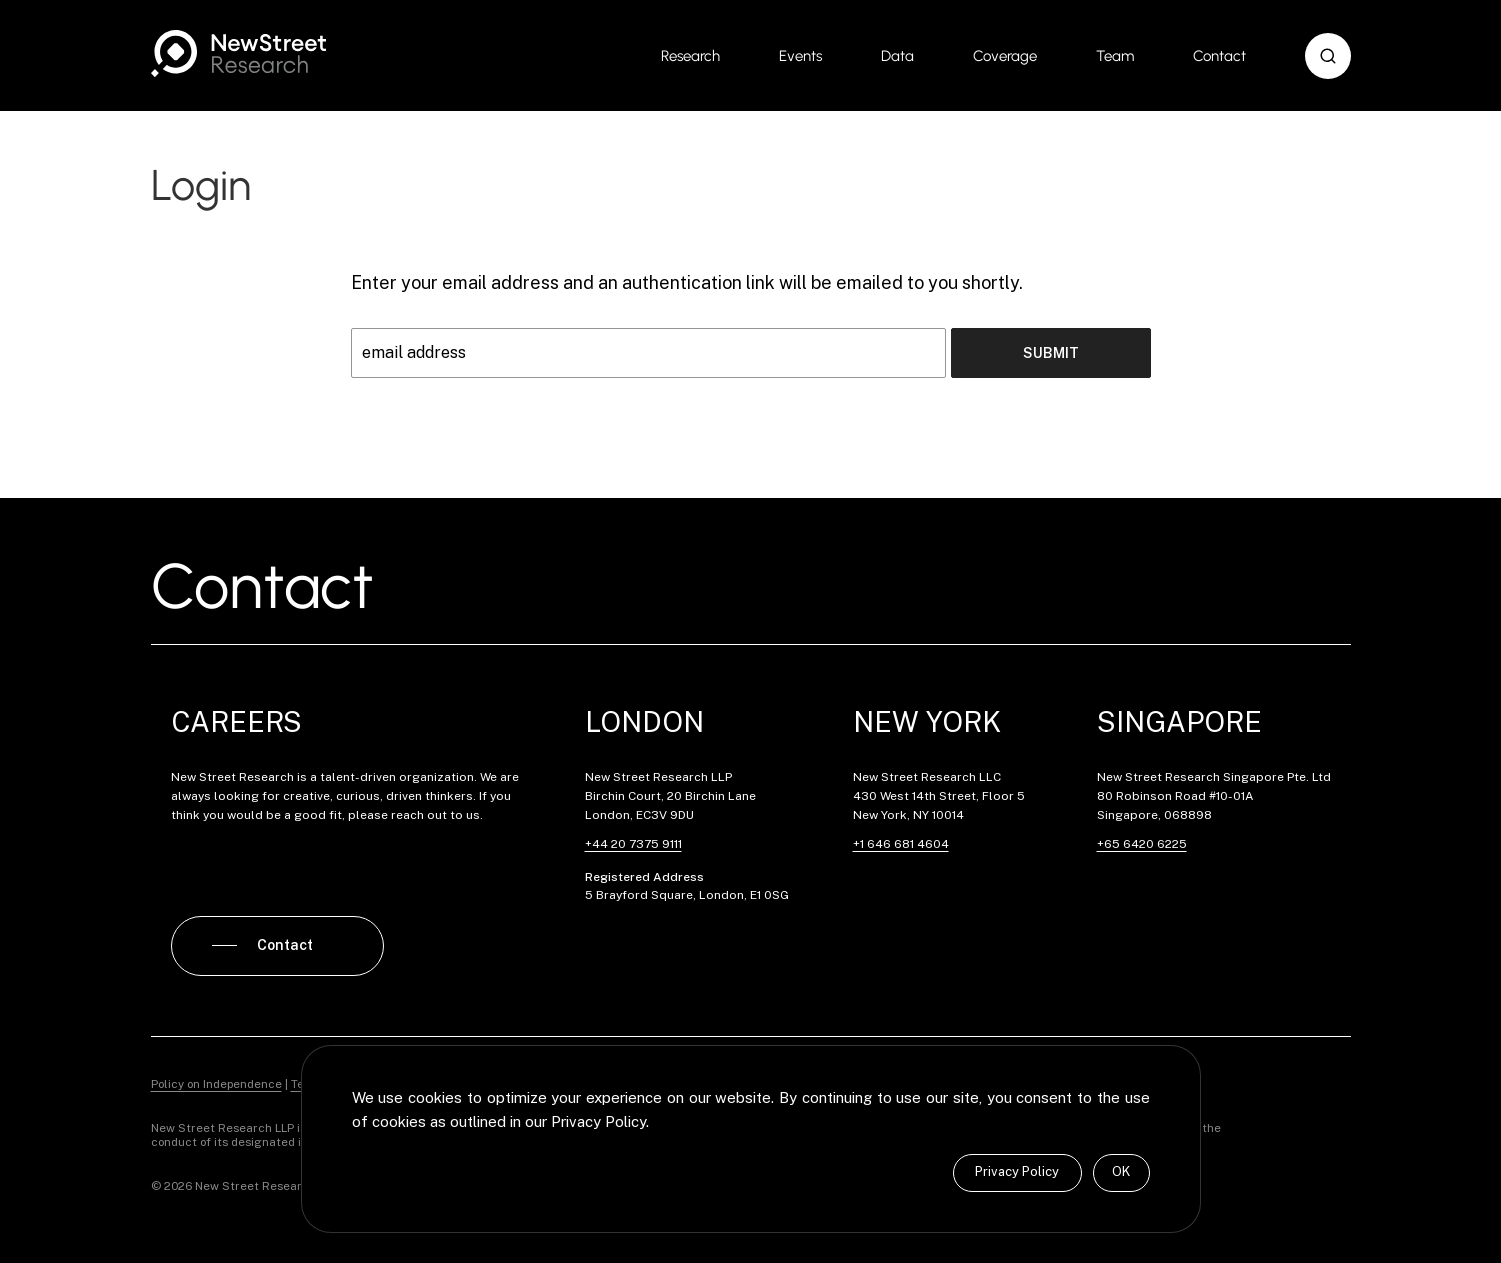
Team (1115, 56)
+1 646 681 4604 (901, 844)
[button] (1328, 56)
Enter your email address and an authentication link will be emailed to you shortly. (687, 282)
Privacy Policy (1017, 1171)
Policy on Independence (216, 1084)
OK (1121, 1171)
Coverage (1005, 56)
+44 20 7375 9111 (633, 844)
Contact (1219, 56)
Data (897, 56)
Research (690, 56)
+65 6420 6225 (1142, 844)
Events (800, 56)
